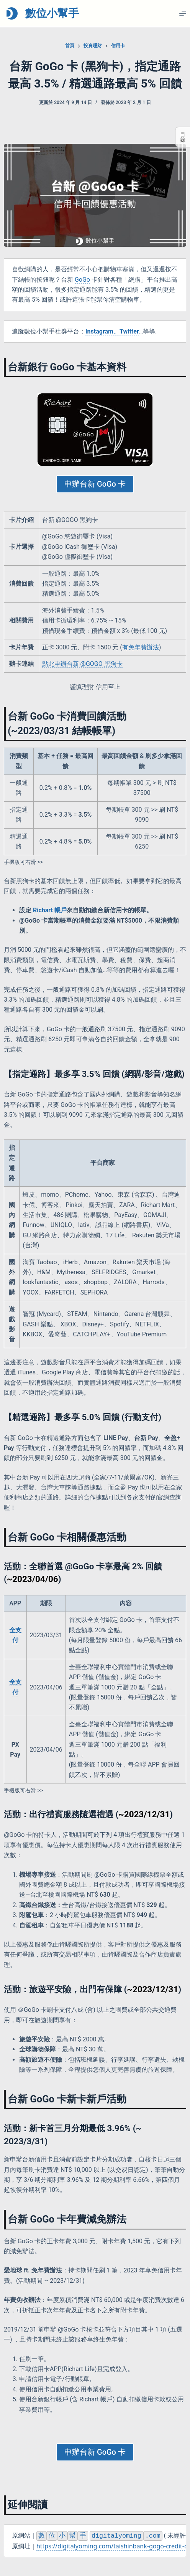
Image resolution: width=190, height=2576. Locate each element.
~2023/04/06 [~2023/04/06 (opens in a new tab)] (32, 1579)
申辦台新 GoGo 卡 (95, 484)
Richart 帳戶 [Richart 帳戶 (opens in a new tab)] (50, 910)
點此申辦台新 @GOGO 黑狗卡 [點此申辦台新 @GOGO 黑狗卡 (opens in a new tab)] (82, 663)
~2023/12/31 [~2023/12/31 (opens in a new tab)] (144, 1814)
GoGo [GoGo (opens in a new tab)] (82, 279)
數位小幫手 (52, 13)
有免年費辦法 (140, 647)
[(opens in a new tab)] (112, 331)
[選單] (182, 13)
